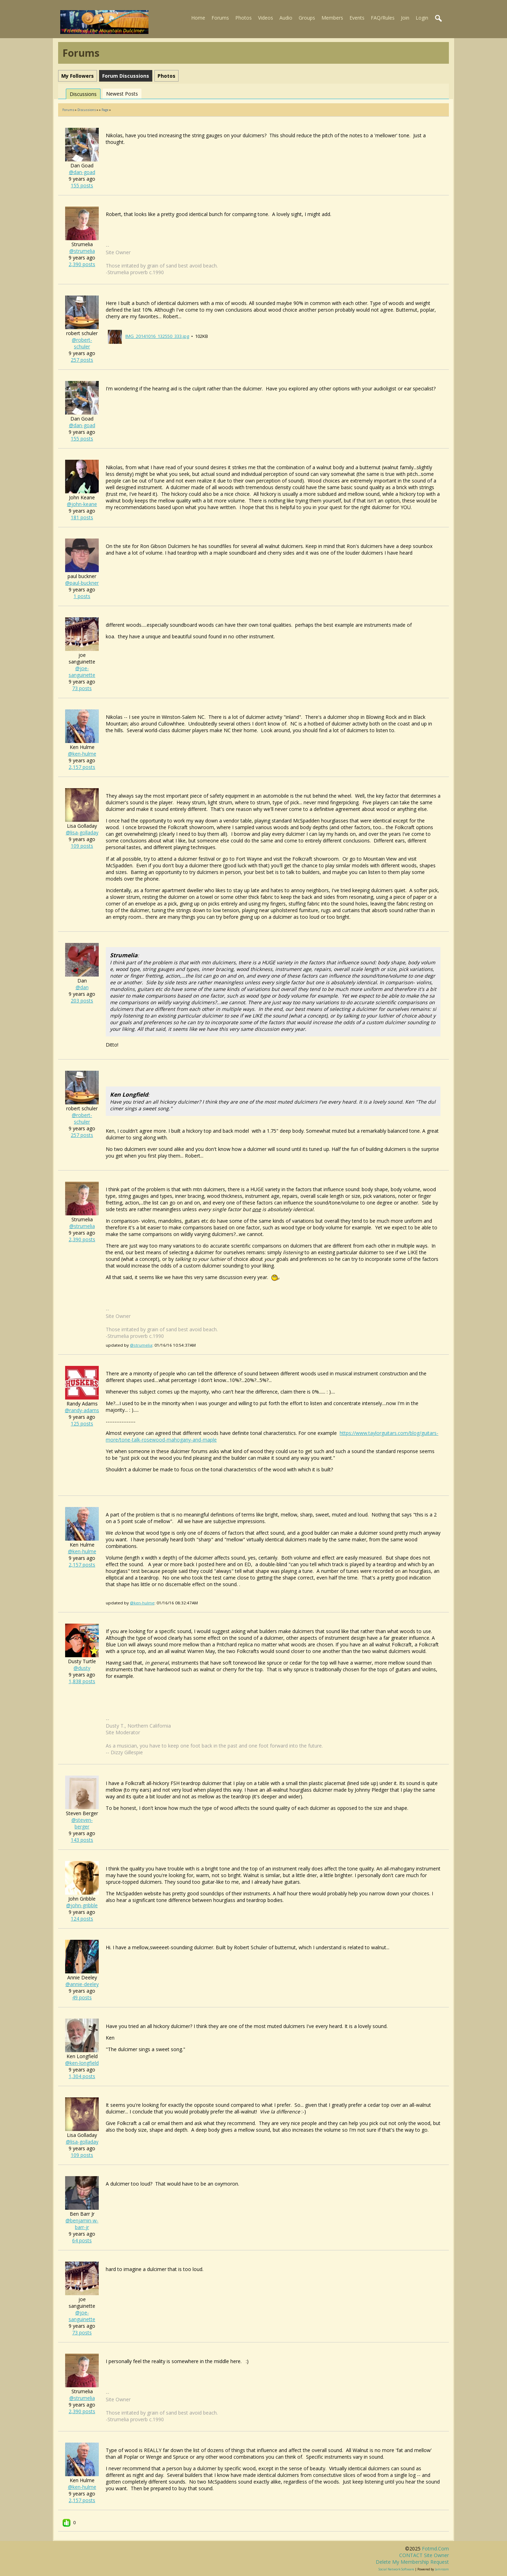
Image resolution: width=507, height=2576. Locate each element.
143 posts (82, 1839)
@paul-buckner (82, 582)
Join (405, 17)
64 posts (82, 2240)
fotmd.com (435, 2548)
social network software (396, 2569)
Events (356, 17)
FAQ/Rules (383, 17)
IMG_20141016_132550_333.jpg (157, 336)
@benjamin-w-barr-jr (81, 2223)
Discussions (83, 94)
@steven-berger (82, 1823)
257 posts (82, 359)
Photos (243, 17)
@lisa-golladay (82, 832)
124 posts (82, 1918)
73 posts (82, 688)
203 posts (82, 1000)
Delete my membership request (412, 2561)
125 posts (82, 1423)
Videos (265, 17)
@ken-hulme (82, 753)
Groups (307, 17)
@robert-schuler (82, 343)
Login (422, 17)
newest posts (122, 93)
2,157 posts (82, 767)
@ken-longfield (82, 2063)
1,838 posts (82, 1681)
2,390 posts (82, 264)
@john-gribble (82, 1905)
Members (332, 17)
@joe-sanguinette (82, 671)
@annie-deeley (82, 1984)
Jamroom (442, 2569)
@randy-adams (82, 1410)
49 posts (82, 1997)
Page (105, 109)
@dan (82, 987)
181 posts (82, 517)
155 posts (82, 185)
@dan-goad (82, 172)
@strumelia (82, 251)
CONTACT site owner (424, 2555)
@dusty (82, 1668)
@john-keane (82, 504)
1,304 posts (82, 2076)
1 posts (82, 596)
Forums (220, 17)
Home (198, 17)
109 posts (82, 845)
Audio (285, 17)
